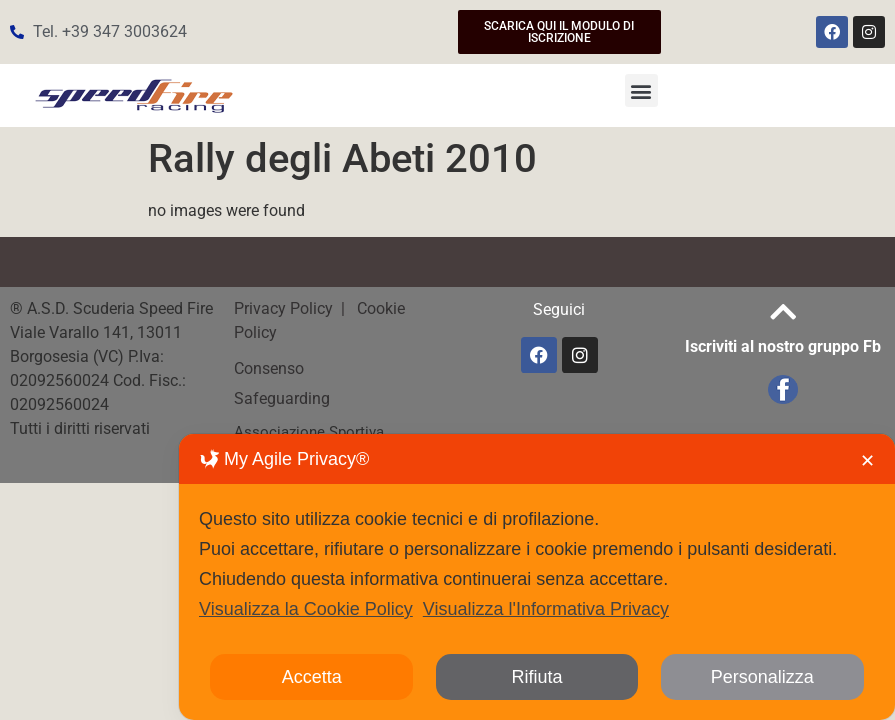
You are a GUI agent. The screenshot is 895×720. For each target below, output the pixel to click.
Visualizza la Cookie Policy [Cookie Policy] (306, 609)
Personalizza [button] (762, 677)
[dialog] (537, 577)
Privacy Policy (285, 308)
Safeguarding (282, 398)
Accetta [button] (312, 677)
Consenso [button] (269, 368)
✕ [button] (867, 461)
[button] (641, 90)
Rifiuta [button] (536, 677)
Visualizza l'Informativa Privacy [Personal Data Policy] (546, 609)
